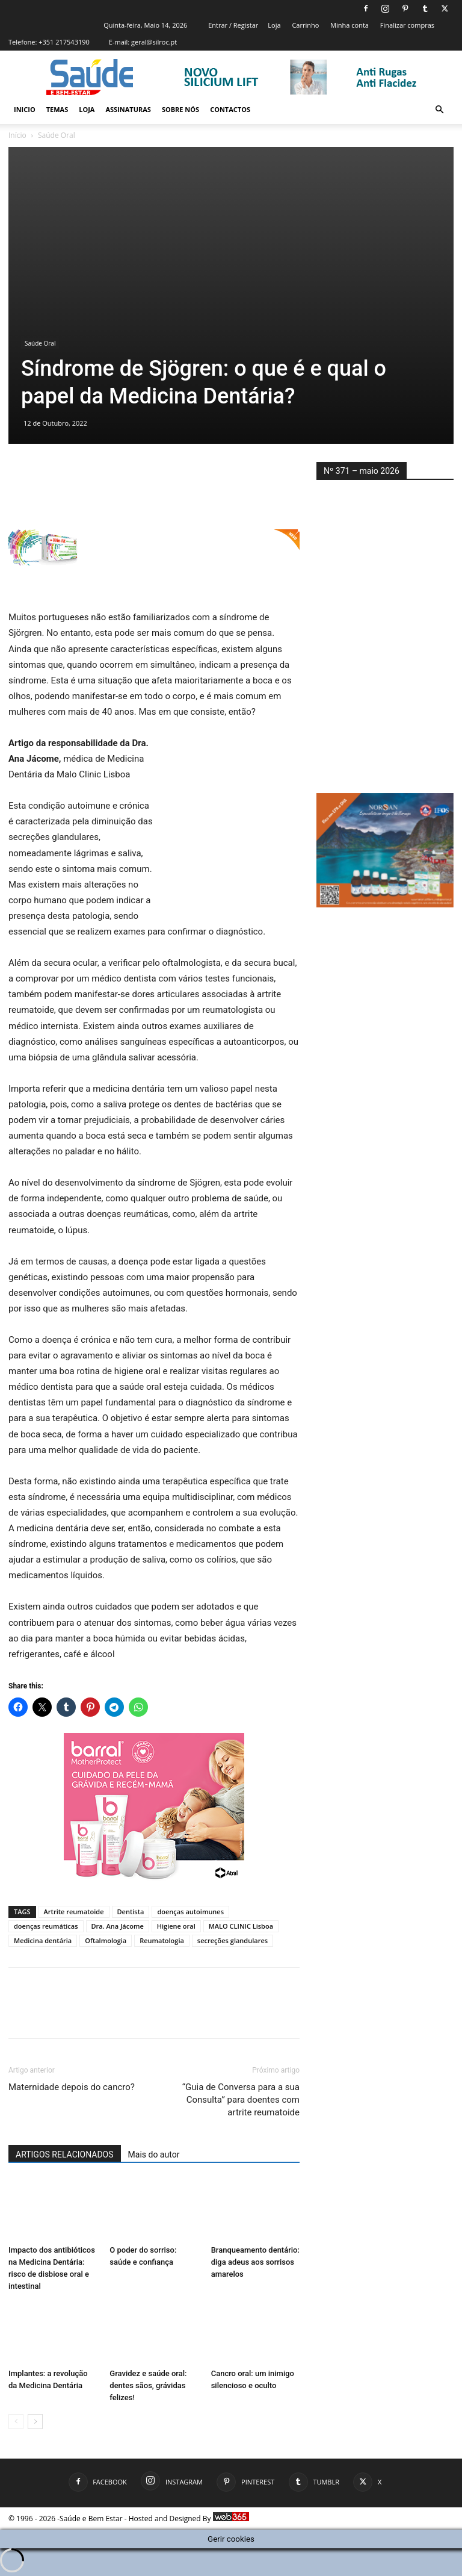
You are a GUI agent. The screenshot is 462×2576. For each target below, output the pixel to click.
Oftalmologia (105, 1940)
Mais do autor (154, 2154)
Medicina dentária (43, 1940)
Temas (57, 109)
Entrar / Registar (233, 25)
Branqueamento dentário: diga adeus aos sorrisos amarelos (255, 2262)
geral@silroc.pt (154, 41)
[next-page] (35, 2422)
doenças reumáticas (46, 1925)
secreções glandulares (232, 1940)
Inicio (24, 109)
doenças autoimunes (190, 1911)
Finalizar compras (407, 25)
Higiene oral (176, 1925)
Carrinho (305, 25)
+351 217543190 (64, 41)
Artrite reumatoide (74, 1911)
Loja (274, 25)
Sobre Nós (180, 109)
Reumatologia (162, 1940)
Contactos (230, 109)
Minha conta (349, 25)
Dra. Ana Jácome (117, 1925)
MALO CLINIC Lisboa (241, 1925)
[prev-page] (15, 2422)
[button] (439, 110)
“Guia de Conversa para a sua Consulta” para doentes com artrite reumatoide (241, 2100)
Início (17, 135)
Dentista (130, 1911)
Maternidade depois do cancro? (71, 2087)
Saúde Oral (40, 343)
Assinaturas (127, 109)
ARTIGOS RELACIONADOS (65, 2154)
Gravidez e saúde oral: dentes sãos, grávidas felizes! (147, 2386)
